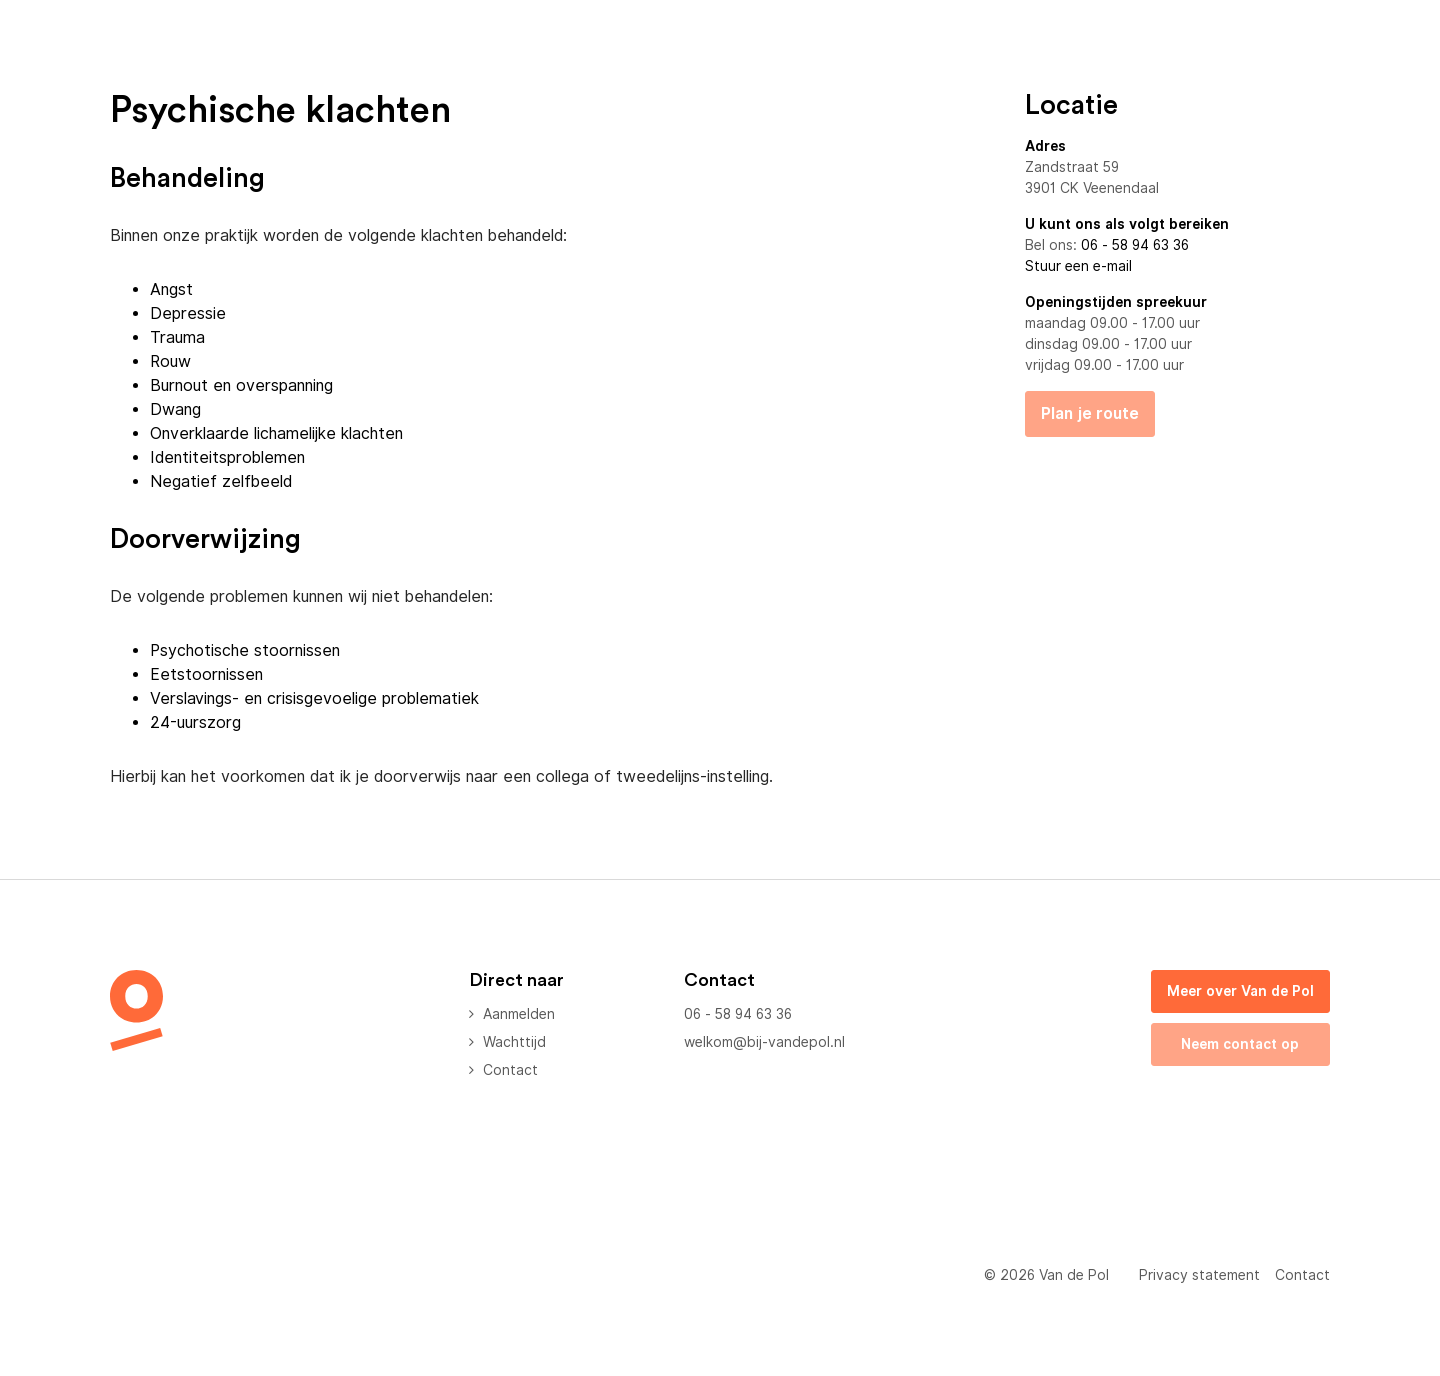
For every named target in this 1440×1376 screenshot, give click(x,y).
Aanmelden (519, 1014)
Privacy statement (1199, 1275)
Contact (510, 1070)
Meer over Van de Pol (1240, 991)
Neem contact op (1240, 1044)
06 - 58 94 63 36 (1135, 245)
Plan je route (1090, 413)
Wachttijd (514, 1042)
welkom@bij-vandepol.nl (764, 1042)
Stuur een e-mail (1078, 266)
